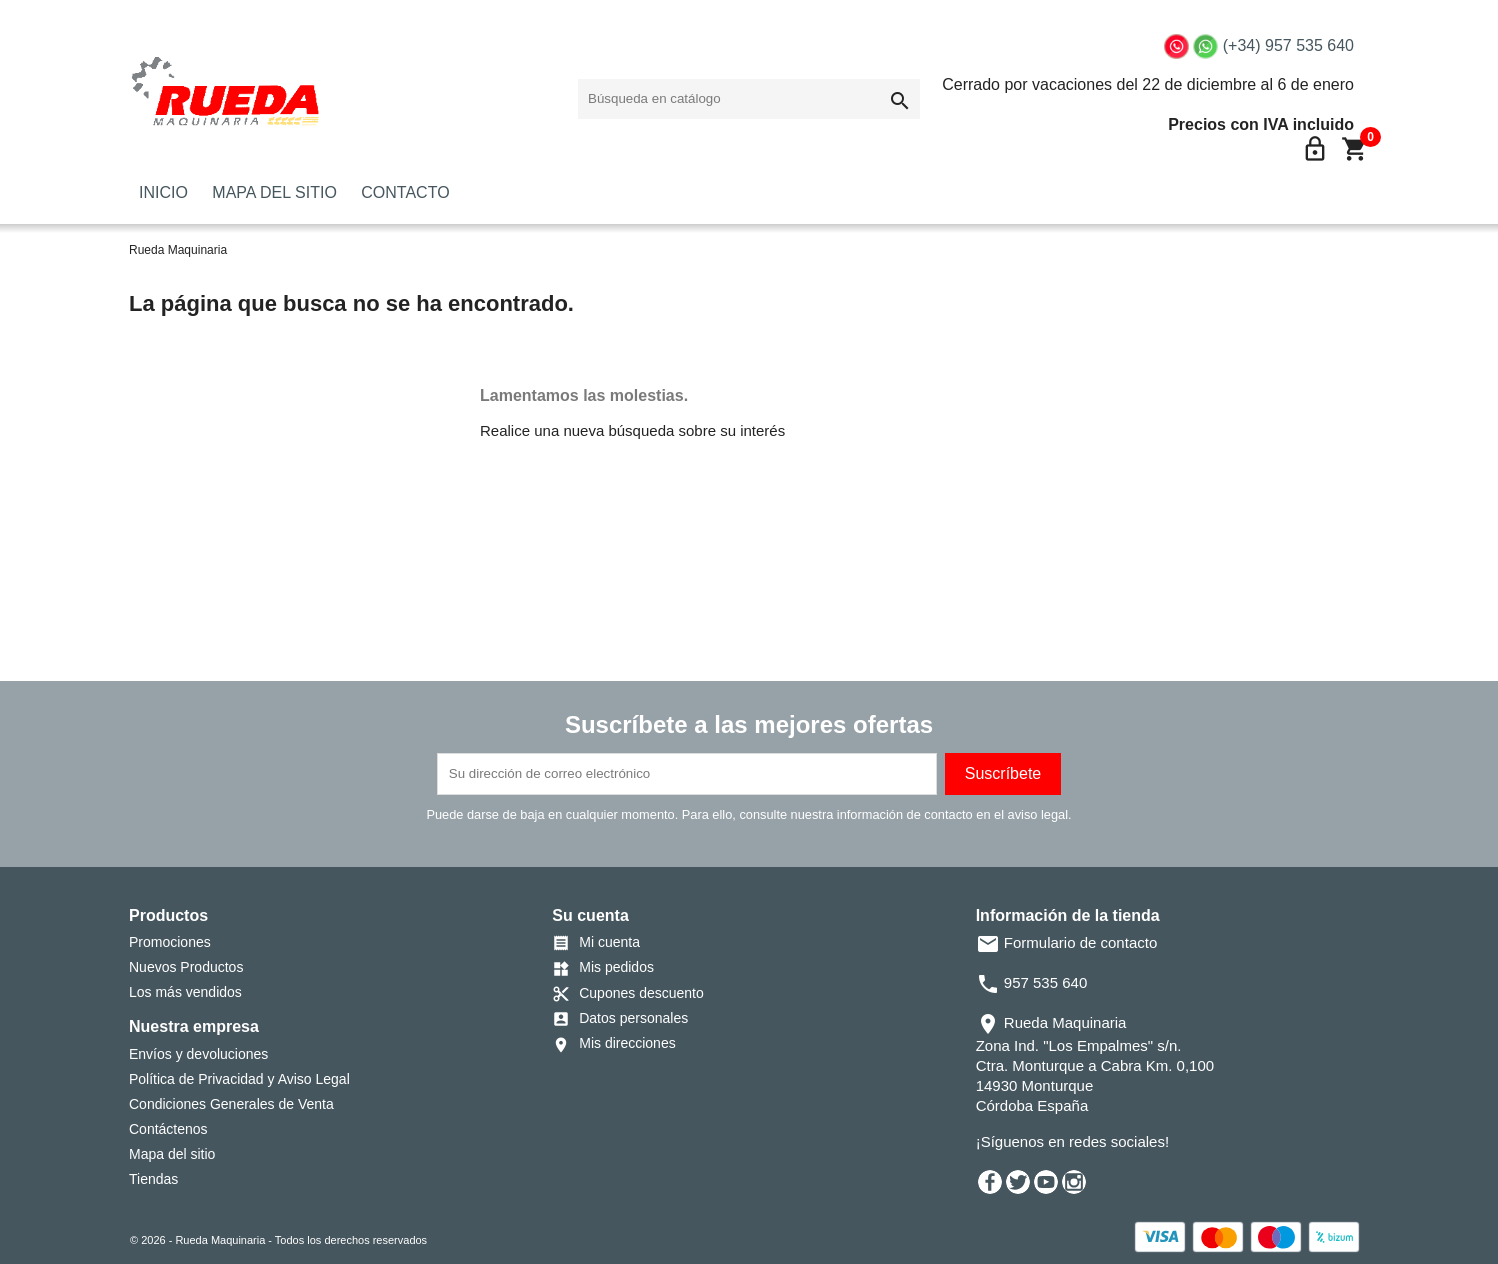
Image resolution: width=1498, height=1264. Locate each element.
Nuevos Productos (186, 967)
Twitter (1018, 1182)
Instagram (1074, 1182)
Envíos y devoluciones (198, 1054)
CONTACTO (405, 192)
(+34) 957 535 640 (1288, 45)
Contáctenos (168, 1129)
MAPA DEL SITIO (274, 192)
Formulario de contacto (1067, 942)
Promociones (170, 942)
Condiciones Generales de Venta (231, 1104)
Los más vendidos (185, 992)
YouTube (1046, 1182)
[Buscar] (749, 99)
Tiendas (153, 1179)
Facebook (990, 1182)
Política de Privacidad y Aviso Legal (239, 1079)
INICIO (163, 192)
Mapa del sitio (172, 1154)
